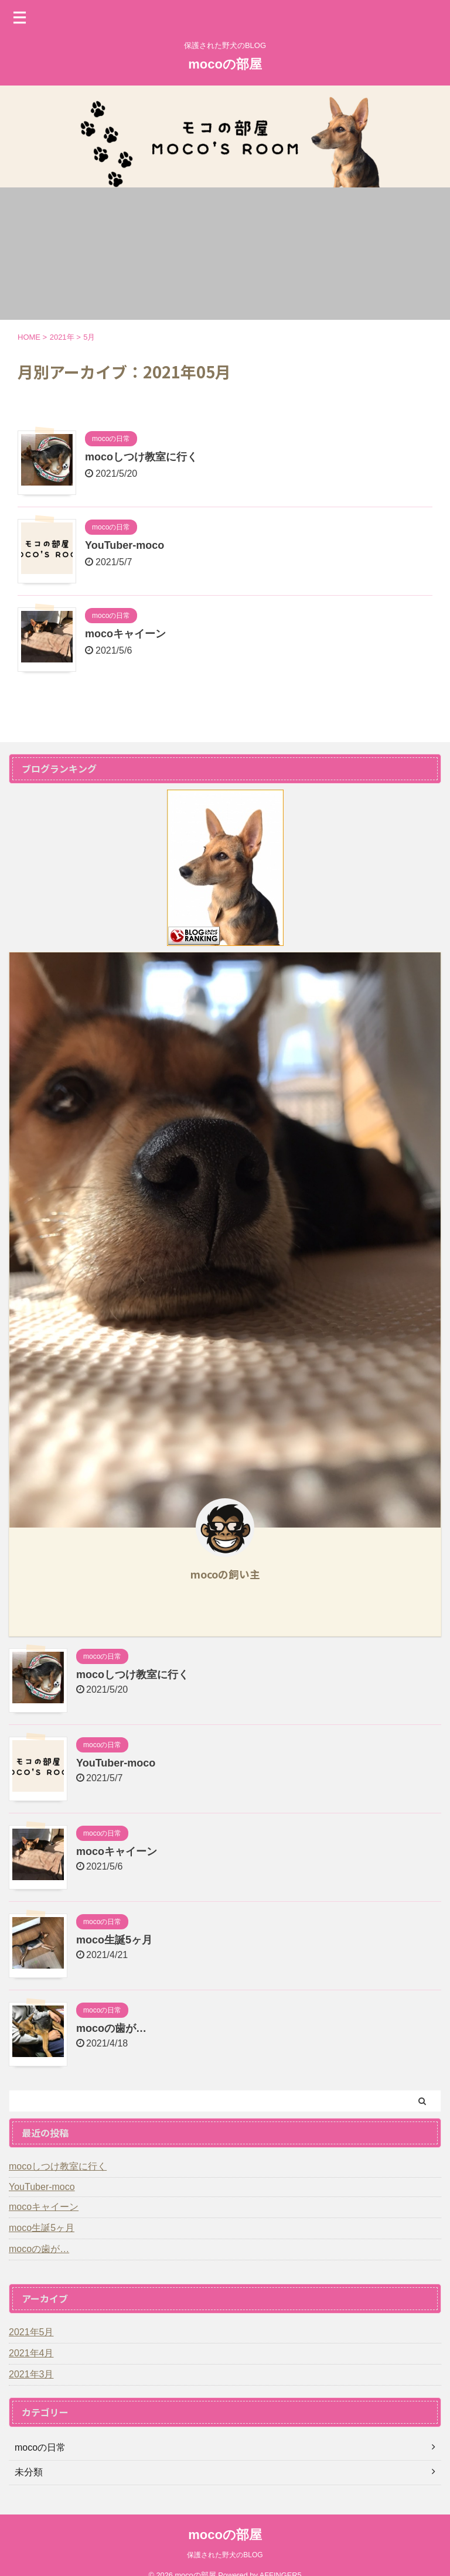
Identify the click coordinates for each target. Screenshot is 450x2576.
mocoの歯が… (111, 2028)
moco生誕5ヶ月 (114, 1940)
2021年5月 (31, 2332)
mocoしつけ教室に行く (141, 457)
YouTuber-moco (124, 545)
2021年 (62, 337)
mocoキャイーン (125, 634)
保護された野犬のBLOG (224, 2555)
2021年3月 (31, 2374)
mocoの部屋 (225, 64)
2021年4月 (31, 2353)
